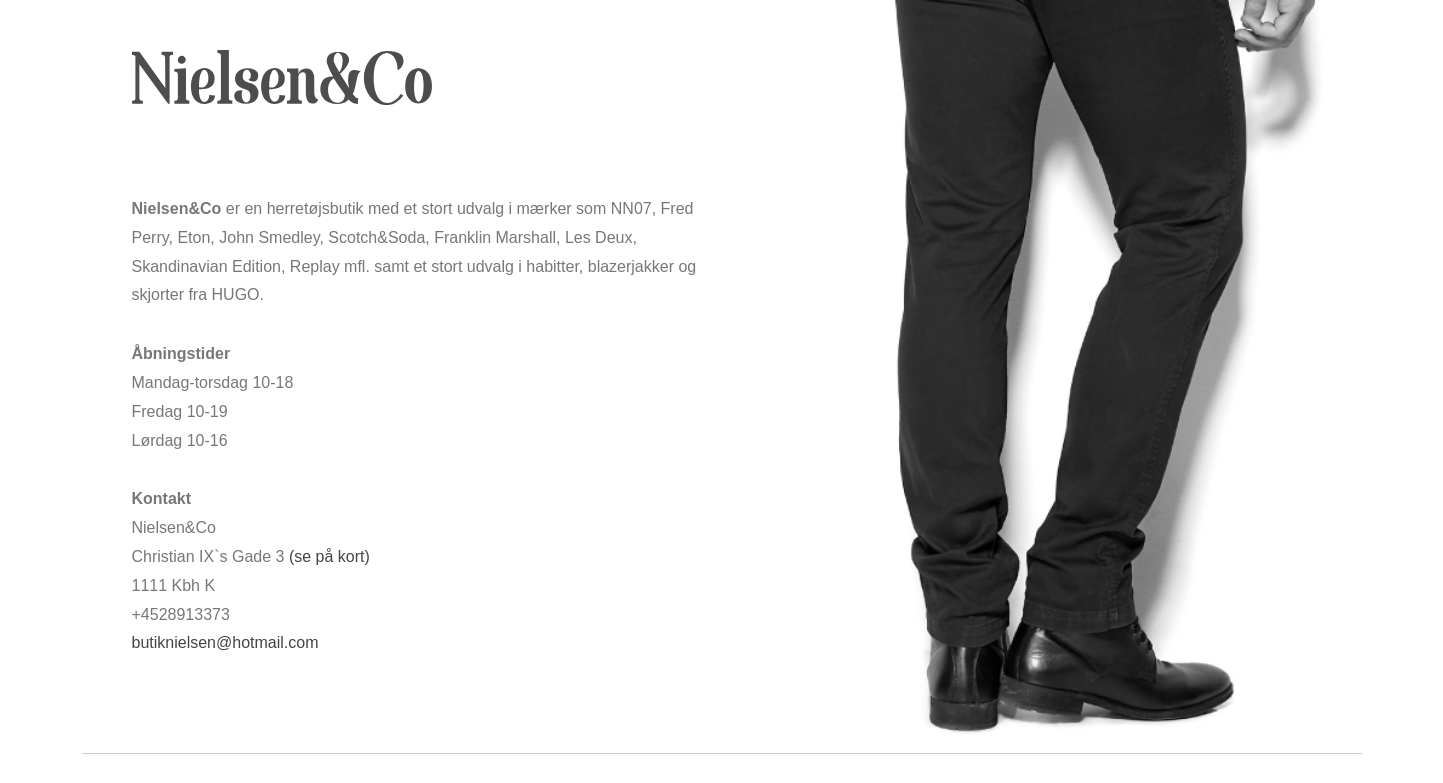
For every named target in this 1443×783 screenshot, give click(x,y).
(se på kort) (329, 556)
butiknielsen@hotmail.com (225, 642)
